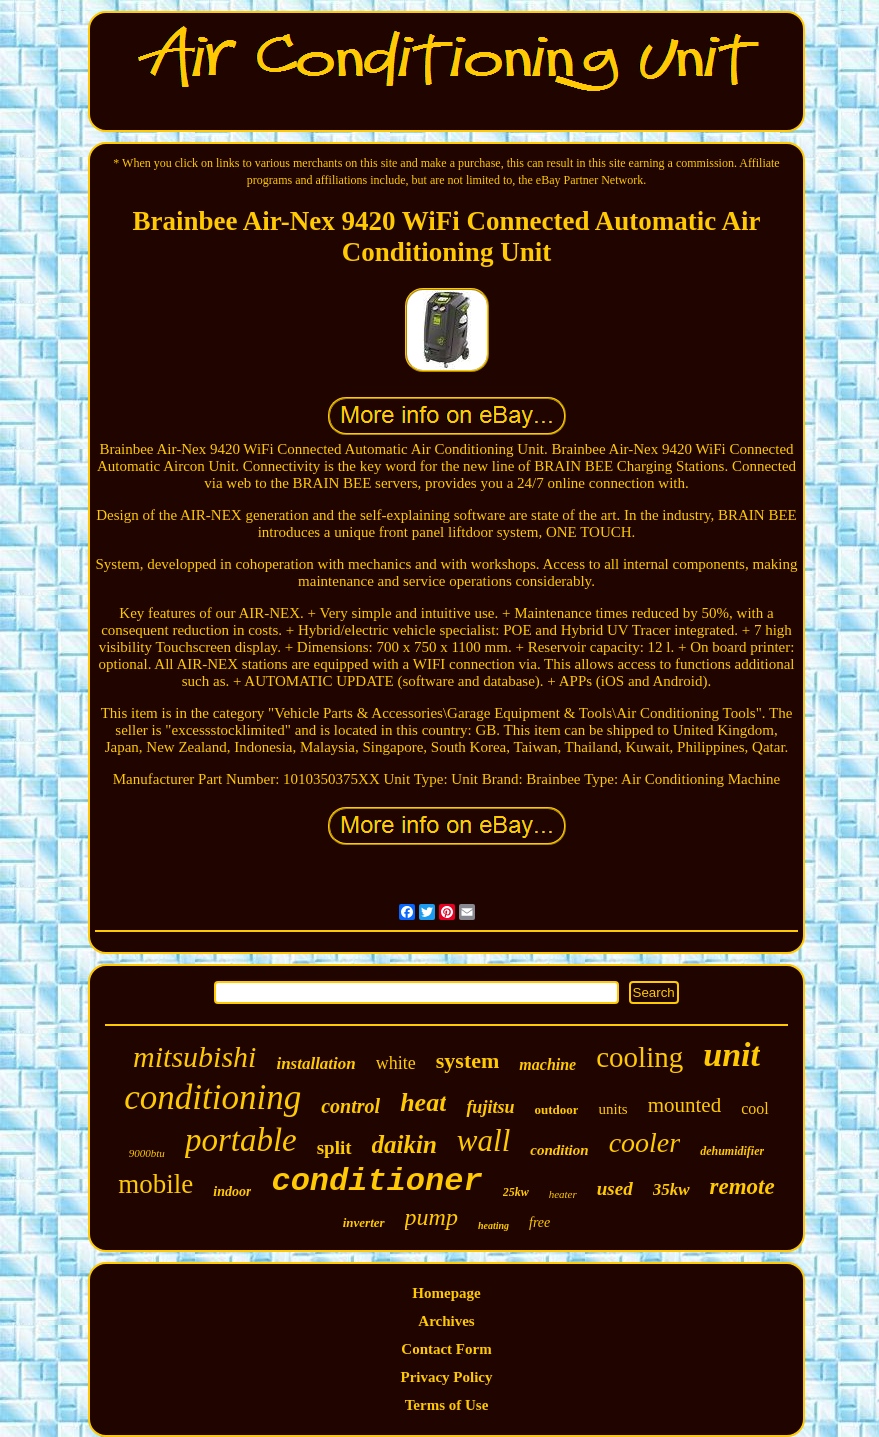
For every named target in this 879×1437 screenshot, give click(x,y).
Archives (446, 1321)
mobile (155, 1184)
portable (241, 1140)
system (468, 1060)
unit (731, 1054)
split (334, 1147)
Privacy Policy (446, 1377)
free (539, 1222)
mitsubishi (194, 1056)
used (615, 1188)
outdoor (556, 1109)
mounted (685, 1105)
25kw (516, 1192)
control (350, 1106)
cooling (639, 1057)
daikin (404, 1144)
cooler (645, 1142)
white (396, 1063)
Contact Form (446, 1349)
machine (547, 1064)
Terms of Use (447, 1405)
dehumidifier (732, 1151)
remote (742, 1186)
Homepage (446, 1293)
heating (493, 1225)
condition (559, 1150)
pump (431, 1217)
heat (423, 1102)
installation (315, 1063)
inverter (364, 1222)
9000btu (147, 1153)
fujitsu (490, 1107)
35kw (671, 1189)
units (612, 1109)
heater (563, 1194)
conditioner (376, 1181)
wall (483, 1140)
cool (755, 1108)
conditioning (212, 1097)
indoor (232, 1191)
